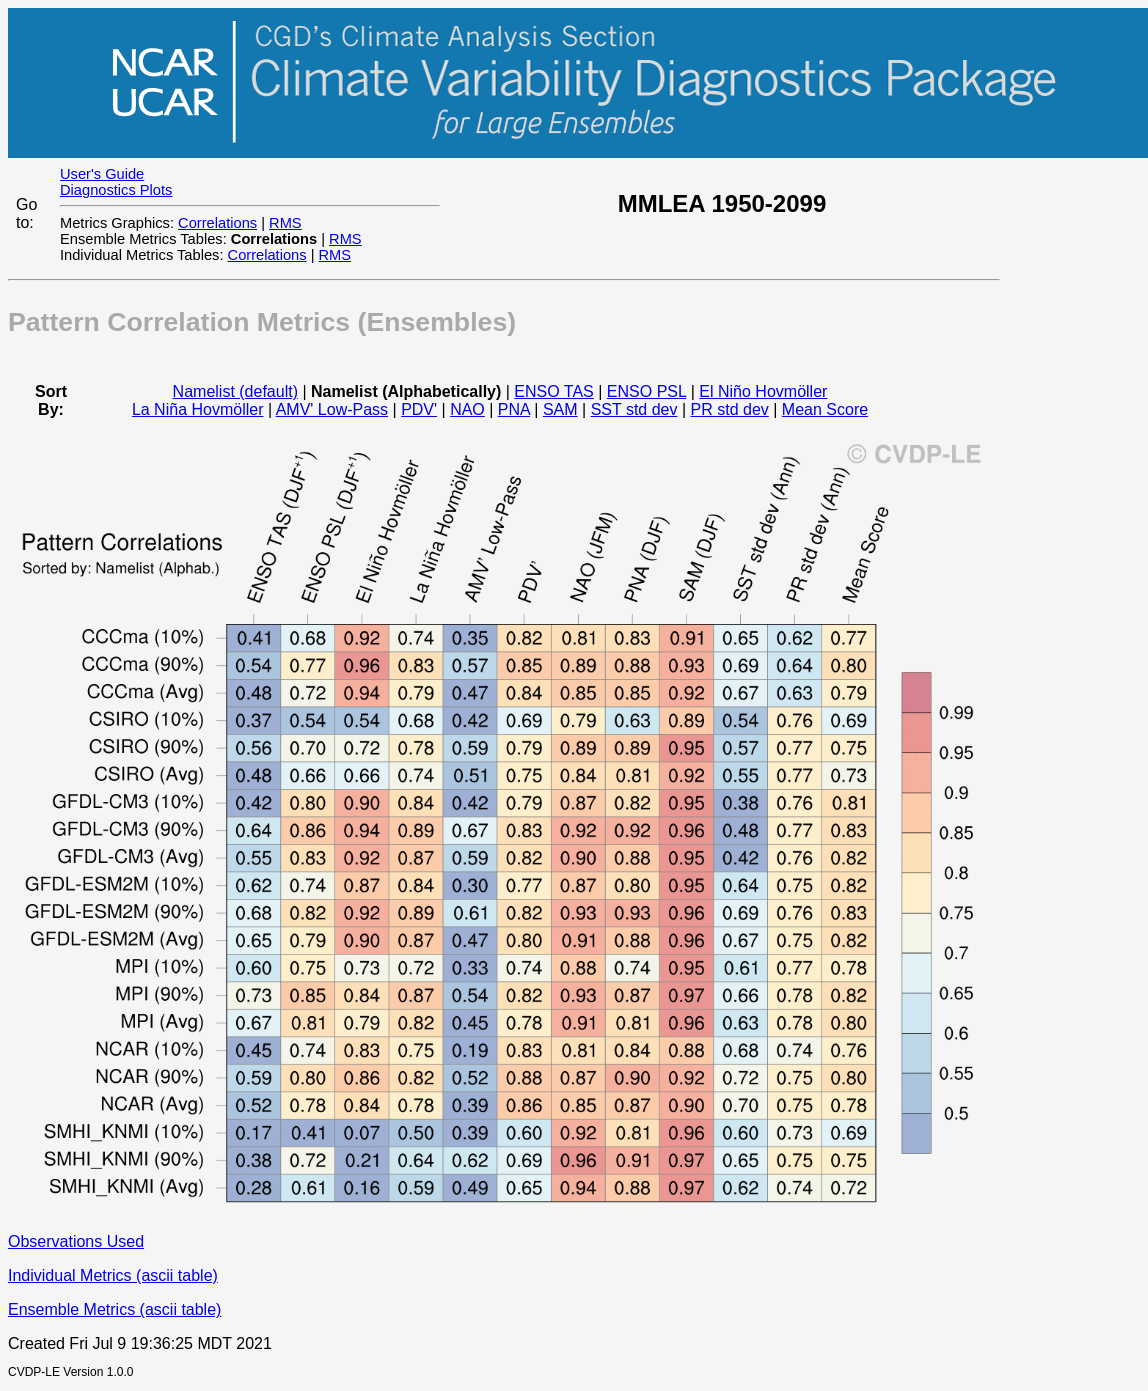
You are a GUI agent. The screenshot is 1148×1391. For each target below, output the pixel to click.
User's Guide (102, 174)
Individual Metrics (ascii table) (113, 1275)
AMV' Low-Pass (332, 409)
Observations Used (76, 1241)
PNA (514, 409)
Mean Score (825, 409)
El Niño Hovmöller (763, 391)
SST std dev (634, 409)
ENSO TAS (553, 391)
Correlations (217, 223)
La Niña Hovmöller (198, 409)
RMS (285, 223)
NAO (467, 409)
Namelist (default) (235, 391)
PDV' (419, 409)
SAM (560, 409)
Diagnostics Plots (116, 190)
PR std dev (730, 409)
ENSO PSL (646, 391)
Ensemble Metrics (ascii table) (114, 1309)
